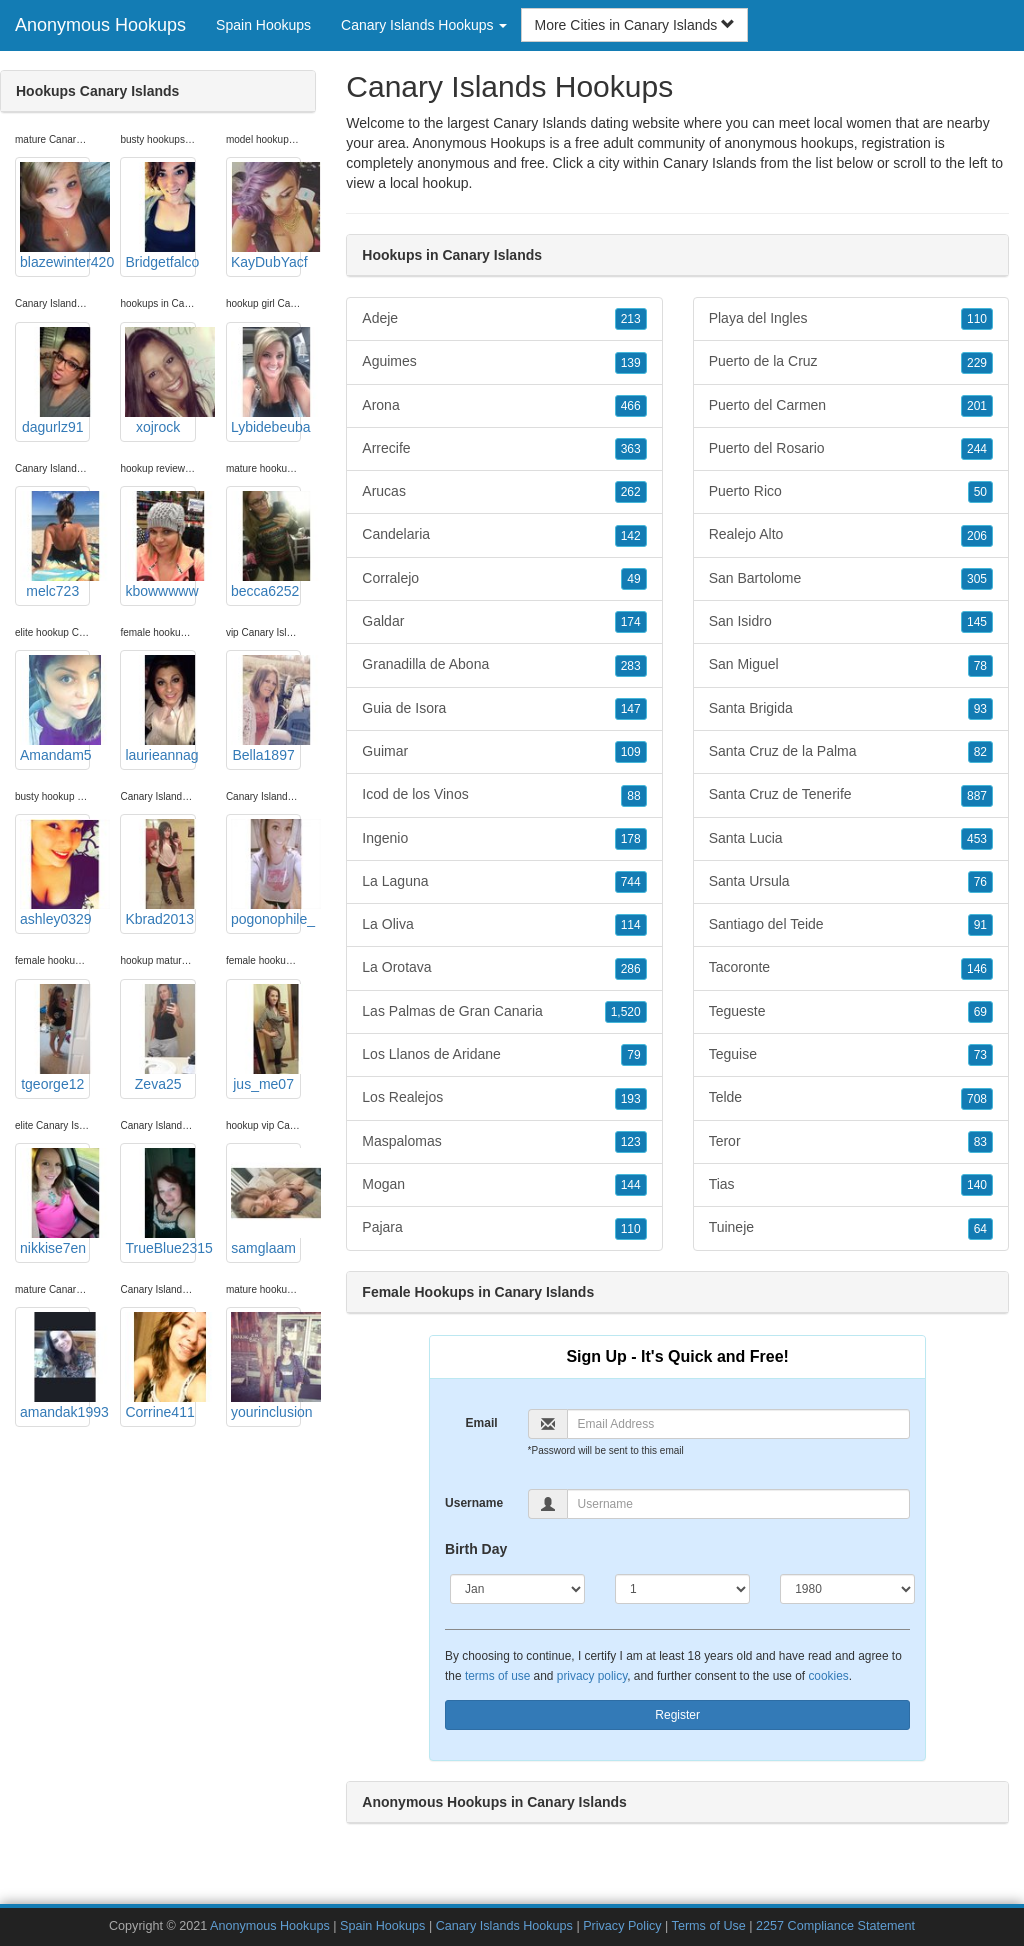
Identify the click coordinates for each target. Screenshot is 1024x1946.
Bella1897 (266, 709)
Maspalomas (504, 1142)
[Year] (847, 1589)
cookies (828, 1676)
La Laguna (504, 882)
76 (980, 882)
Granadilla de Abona (504, 665)
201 (977, 406)
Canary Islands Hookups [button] (424, 25)
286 (631, 969)
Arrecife (504, 449)
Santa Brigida (851, 709)
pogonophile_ (266, 873)
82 (980, 752)
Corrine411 (160, 1366)
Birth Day (476, 1549)
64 (980, 1229)
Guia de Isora (504, 709)
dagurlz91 (55, 381)
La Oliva (504, 925)
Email (482, 1423)
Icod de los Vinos (504, 795)
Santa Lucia (851, 839)
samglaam (266, 1202)
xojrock (160, 381)
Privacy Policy (622, 1926)
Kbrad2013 (160, 873)
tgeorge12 (55, 1038)
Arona (504, 406)
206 (977, 536)
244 (977, 449)
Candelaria (504, 535)
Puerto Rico (851, 492)
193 (631, 1099)
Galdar (504, 622)
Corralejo (504, 579)
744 (631, 882)
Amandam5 (55, 709)
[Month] (517, 1589)
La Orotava (504, 968)
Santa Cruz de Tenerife (851, 795)
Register (677, 1715)
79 (633, 1055)
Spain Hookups (263, 25)
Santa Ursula (851, 882)
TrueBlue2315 (160, 1202)
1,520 (626, 1012)
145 (977, 622)
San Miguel (851, 665)
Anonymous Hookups (100, 25)
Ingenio (504, 839)
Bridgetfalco (160, 216)
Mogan (504, 1185)
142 (631, 536)
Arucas (504, 492)
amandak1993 (55, 1366)
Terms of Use (709, 1926)
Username (474, 1503)
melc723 (55, 545)
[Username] (739, 1504)
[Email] (739, 1424)
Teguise (851, 1055)
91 (980, 925)
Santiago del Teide (851, 925)
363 (631, 449)
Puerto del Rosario (851, 449)
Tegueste (851, 1012)
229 (977, 363)
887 (977, 796)
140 (977, 1185)
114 (631, 925)
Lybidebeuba (266, 381)
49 (633, 579)
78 (980, 666)
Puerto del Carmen (851, 406)
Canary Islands (709, 163)
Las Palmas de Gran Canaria (504, 1012)
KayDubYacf (266, 216)
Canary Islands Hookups (504, 1926)
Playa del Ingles (851, 319)
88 (633, 796)
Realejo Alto (851, 535)
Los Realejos (504, 1098)
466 (631, 406)
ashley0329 (55, 873)
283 (631, 666)
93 (980, 709)
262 (631, 492)
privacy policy (592, 1676)
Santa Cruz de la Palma (851, 752)
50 (980, 492)
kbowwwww (160, 545)
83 (980, 1142)
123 (631, 1142)
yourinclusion (266, 1366)
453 (977, 839)
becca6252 (266, 545)
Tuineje (851, 1228)
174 (631, 622)
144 (631, 1185)
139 (631, 363)
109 (631, 752)
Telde (851, 1098)
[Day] (682, 1589)
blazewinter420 (55, 216)
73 (980, 1055)
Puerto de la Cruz (851, 362)
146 (977, 969)
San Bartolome (851, 579)
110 (631, 1229)
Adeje (504, 319)
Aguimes (504, 362)
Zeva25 (160, 1038)
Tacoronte (851, 968)
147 (631, 709)
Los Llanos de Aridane (504, 1055)
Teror (851, 1142)
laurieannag (160, 709)
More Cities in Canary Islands (634, 25)
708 (977, 1099)
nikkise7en (55, 1202)
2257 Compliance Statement (835, 1926)
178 (631, 839)
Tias (851, 1185)
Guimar (504, 752)
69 (980, 1012)
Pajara (504, 1228)
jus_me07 (266, 1038)
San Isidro (851, 622)
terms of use (497, 1676)
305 (977, 579)
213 (631, 319)
